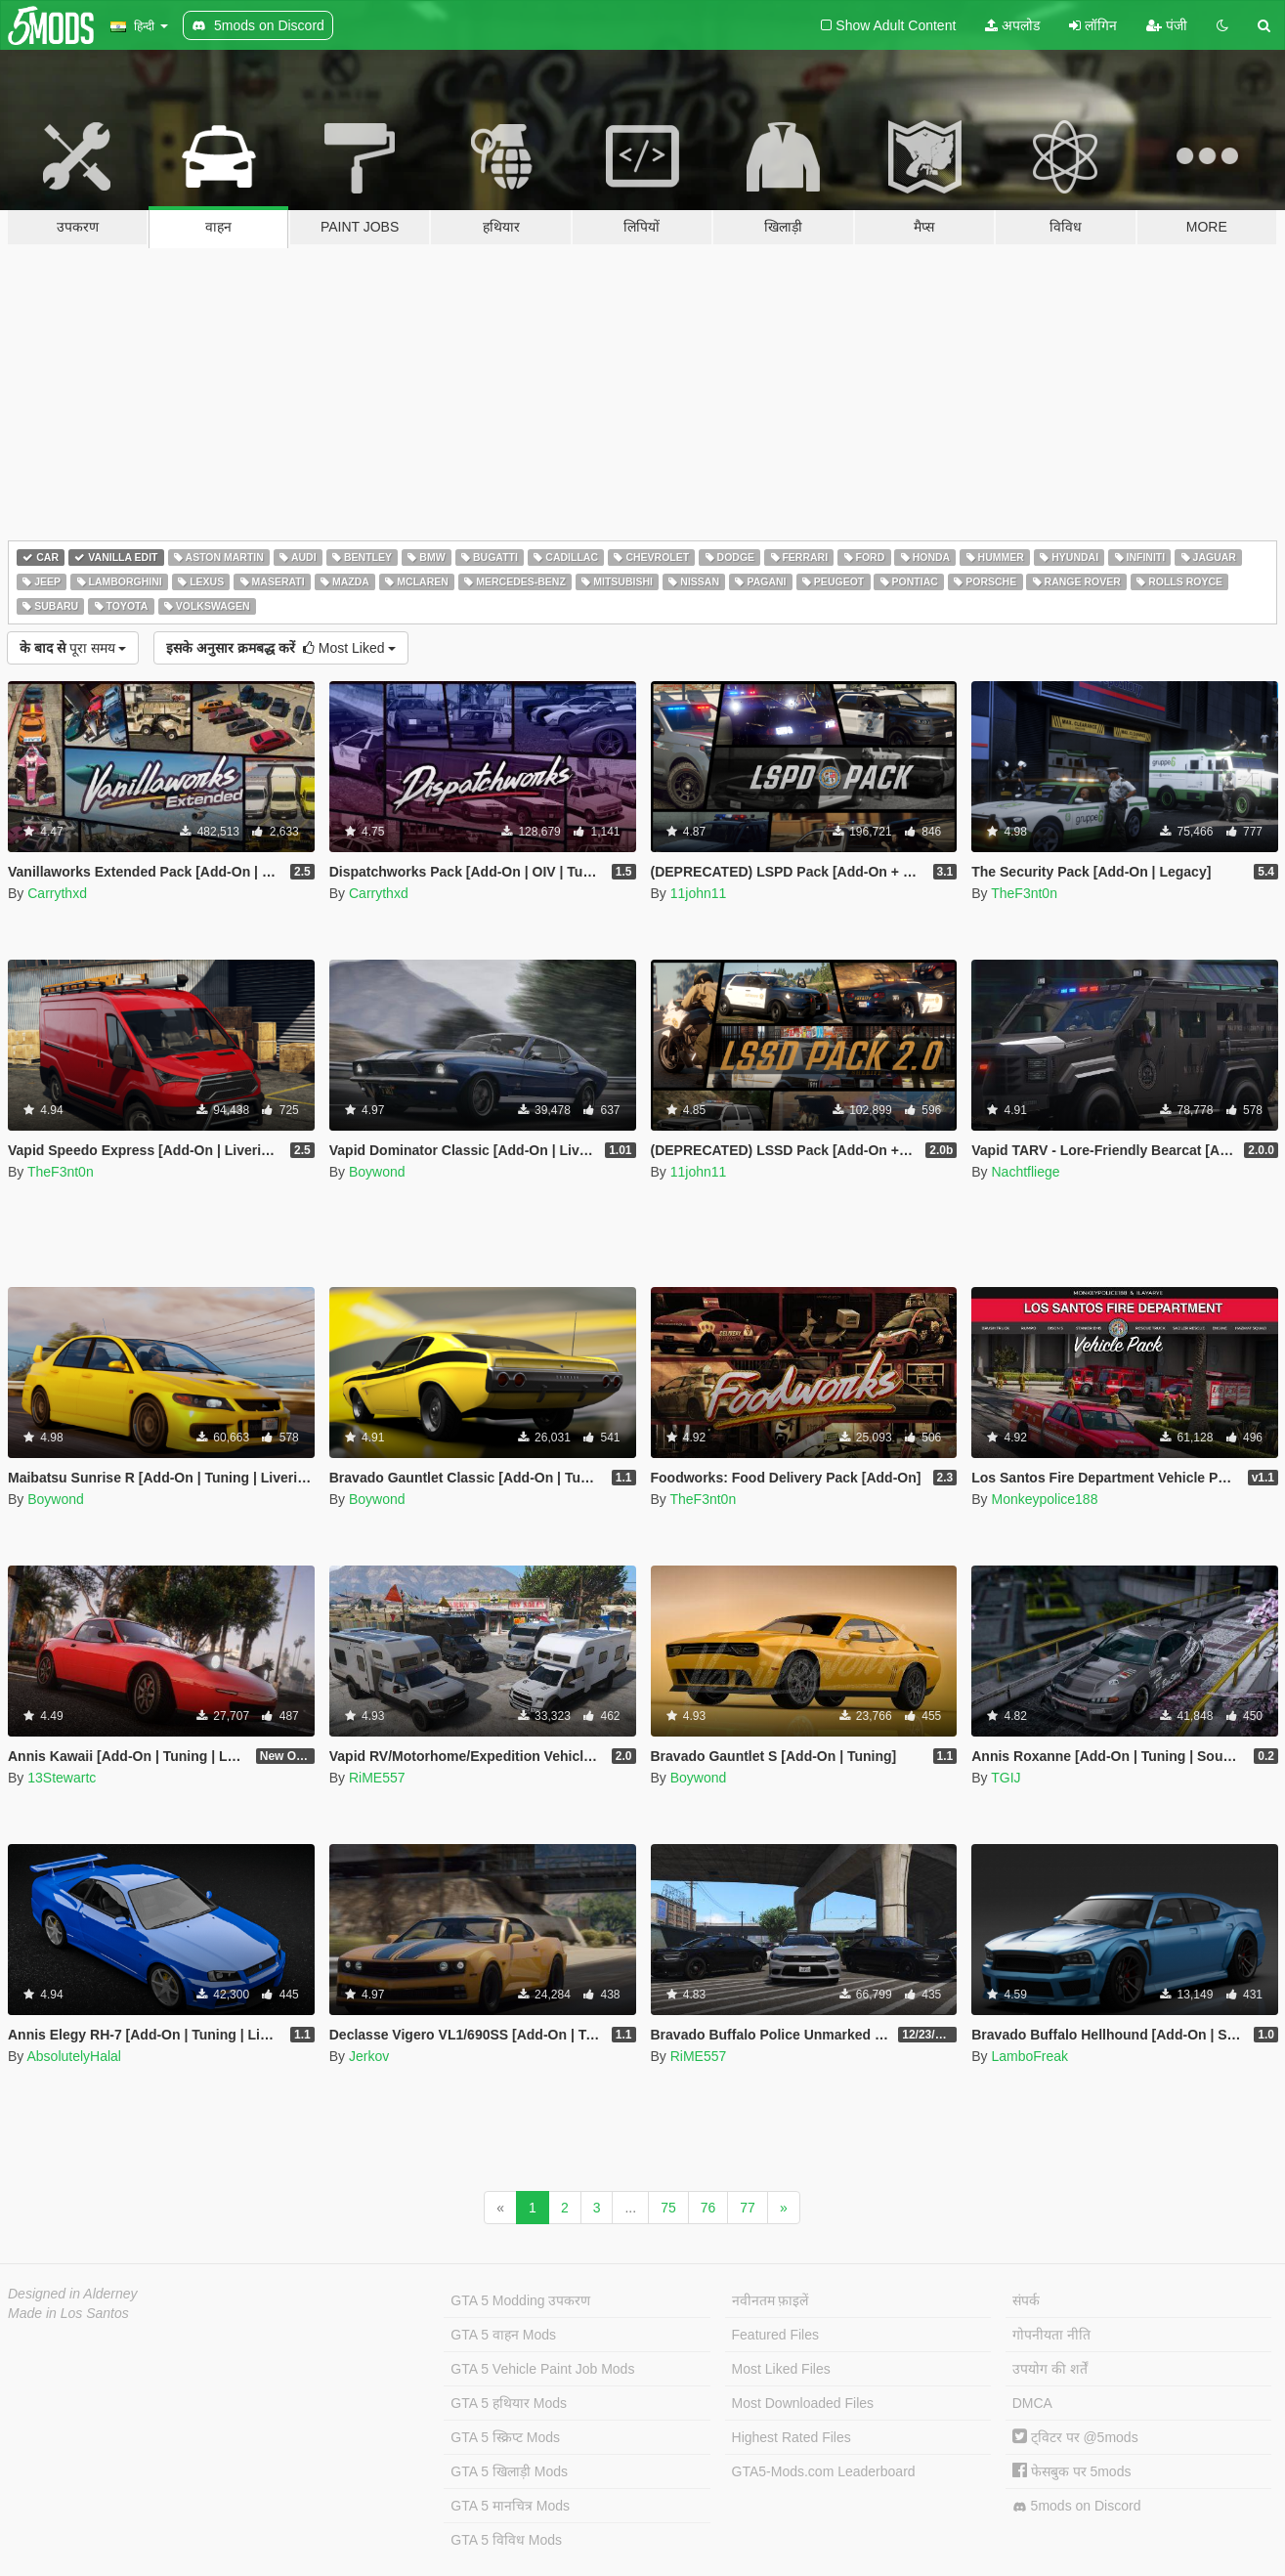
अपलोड (1012, 25)
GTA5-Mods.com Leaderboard (824, 2471)
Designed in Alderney (73, 2293)
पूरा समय (73, 648)
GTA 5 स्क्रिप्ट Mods (505, 2437)
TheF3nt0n (1024, 893)
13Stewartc (61, 1777)
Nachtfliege (1025, 1172)
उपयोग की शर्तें (1050, 2369)
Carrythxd (57, 893)
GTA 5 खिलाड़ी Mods (509, 2471)
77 (747, 2207)
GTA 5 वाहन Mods (503, 2334)
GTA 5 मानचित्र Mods (510, 2505)
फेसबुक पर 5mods (1072, 2471)
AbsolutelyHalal (73, 2056)
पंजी (1166, 25)
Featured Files (775, 2334)
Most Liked (281, 648)
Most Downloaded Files (803, 2403)
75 (668, 2207)
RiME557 (377, 1777)
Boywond (377, 1172)
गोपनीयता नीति (1051, 2334)
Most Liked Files (781, 2369)
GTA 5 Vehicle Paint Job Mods (542, 2369)
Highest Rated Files (791, 2437)
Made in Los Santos (68, 2313)
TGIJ (1005, 1777)
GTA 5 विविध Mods (506, 2540)
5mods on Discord (1076, 2506)
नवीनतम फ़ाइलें (770, 2300)
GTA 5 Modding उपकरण (520, 2300)
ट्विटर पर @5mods (1075, 2437)
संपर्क (1026, 2300)
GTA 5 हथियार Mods (508, 2403)
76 (708, 2207)
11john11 (698, 893)
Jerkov (369, 2056)
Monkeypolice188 (1044, 1499)
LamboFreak (1029, 2056)
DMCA (1032, 2403)
